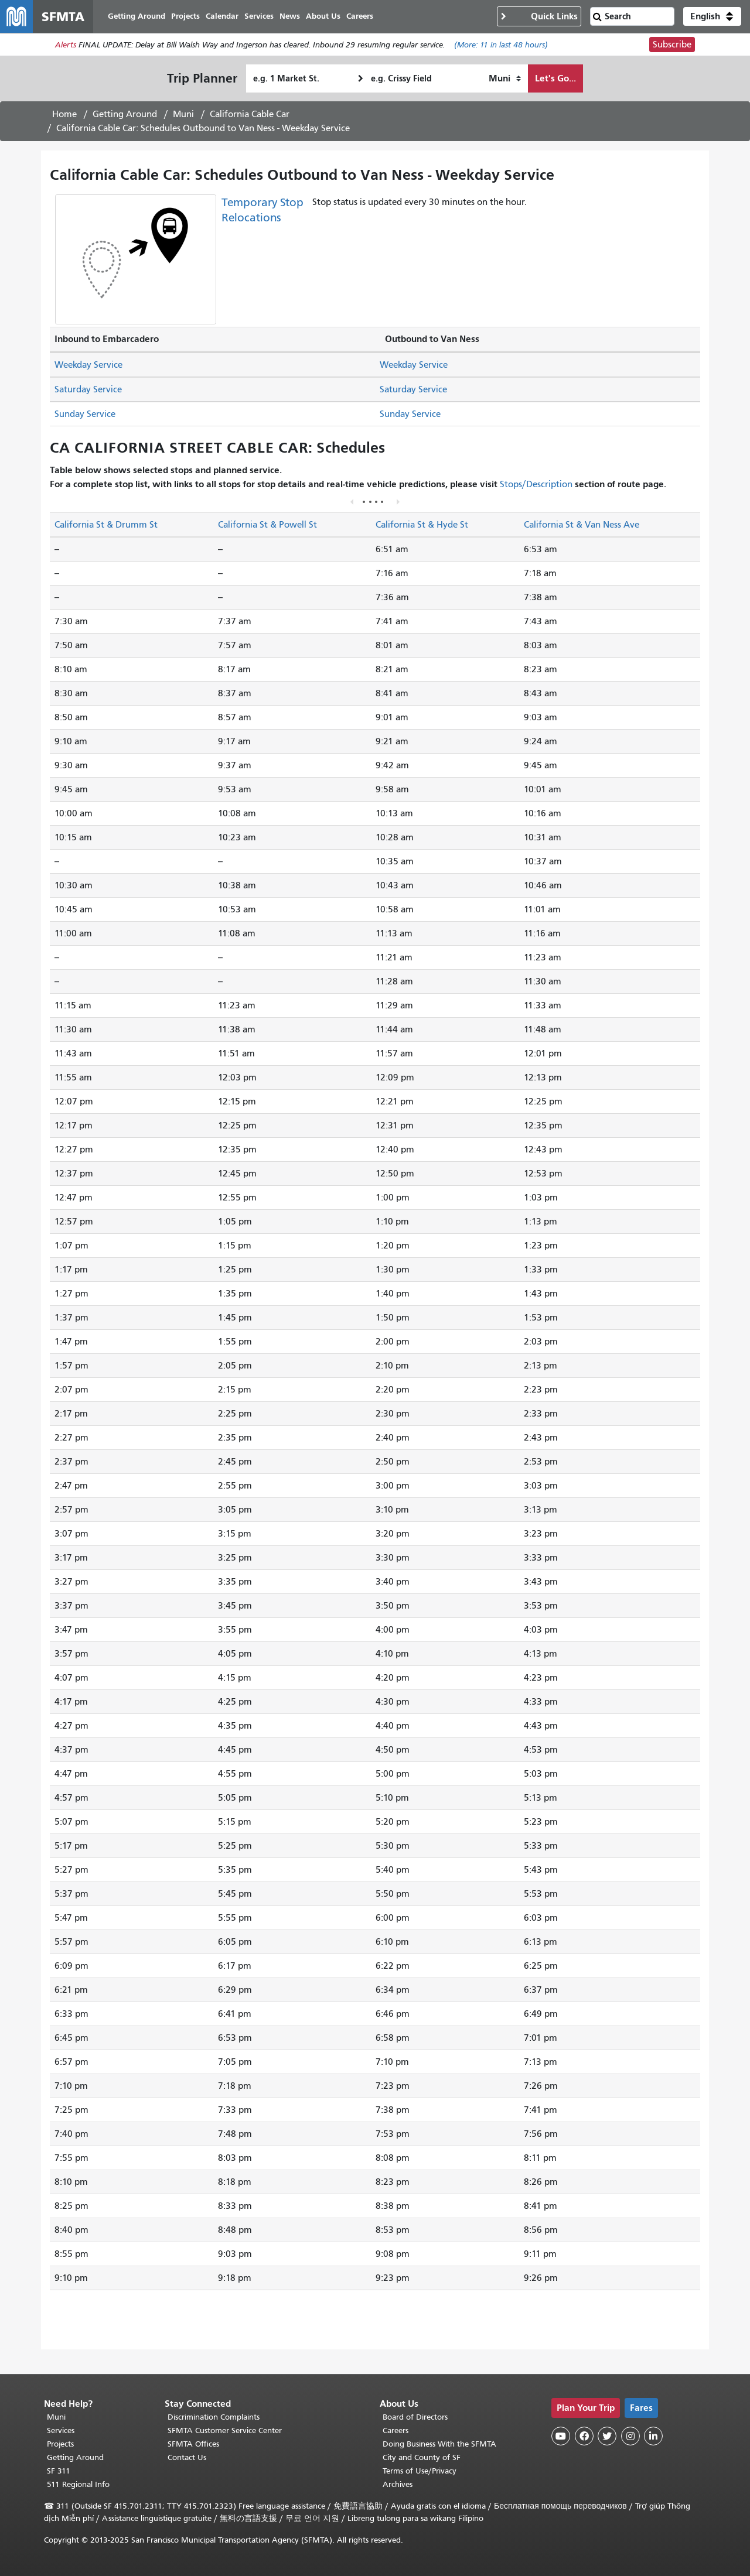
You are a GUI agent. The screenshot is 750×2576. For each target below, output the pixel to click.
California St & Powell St (267, 524)
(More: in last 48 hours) (501, 45)
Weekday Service (88, 365)
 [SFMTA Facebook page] (584, 2436)
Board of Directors (415, 2417)
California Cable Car (249, 114)
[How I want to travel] (505, 78)
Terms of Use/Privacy (419, 2471)
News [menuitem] (289, 16)
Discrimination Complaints (214, 2417)
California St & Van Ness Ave (581, 524)
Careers (395, 2430)
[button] (712, 16)
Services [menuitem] (259, 16)
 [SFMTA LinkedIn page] (653, 2436)
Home (64, 114)
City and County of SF (422, 2457)
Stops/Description (536, 484)
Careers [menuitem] (359, 16)
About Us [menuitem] (323, 16)
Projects (60, 2444)
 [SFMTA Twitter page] (607, 2436)
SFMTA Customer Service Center (225, 2430)
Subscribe (672, 44)
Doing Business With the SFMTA (439, 2444)
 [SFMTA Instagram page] (630, 2436)
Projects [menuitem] (185, 16)
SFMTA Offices (193, 2444)
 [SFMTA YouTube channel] (560, 2436)
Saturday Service (88, 389)
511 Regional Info (78, 2484)
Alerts (65, 45)
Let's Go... (555, 78)
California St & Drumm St (106, 524)
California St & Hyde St (422, 524)
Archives (397, 2484)
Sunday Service (84, 414)
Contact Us (187, 2457)
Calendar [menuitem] (222, 16)
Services (60, 2430)
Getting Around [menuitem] (136, 16)
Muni (183, 114)
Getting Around (125, 114)
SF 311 (58, 2471)
